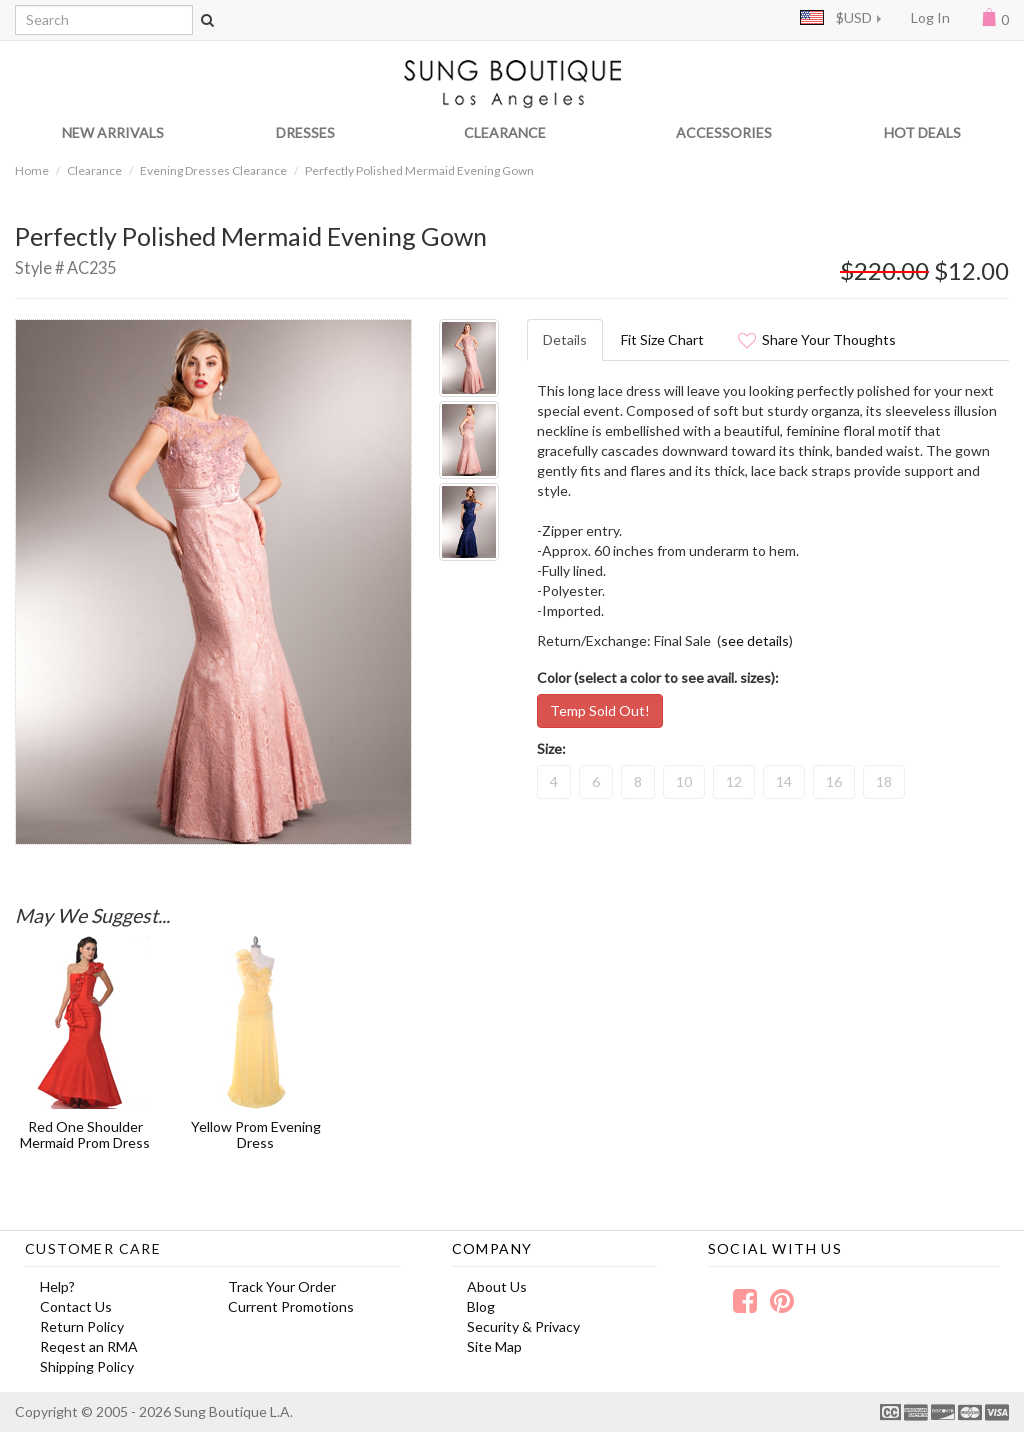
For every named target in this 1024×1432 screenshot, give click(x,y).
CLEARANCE (505, 132)
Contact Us (76, 1306)
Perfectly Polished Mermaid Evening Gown (419, 170)
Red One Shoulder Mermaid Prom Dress (85, 1134)
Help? (57, 1286)
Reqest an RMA (89, 1346)
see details (755, 640)
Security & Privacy (523, 1326)
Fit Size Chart (662, 339)
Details (565, 339)
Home (32, 170)
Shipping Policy (87, 1366)
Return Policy (82, 1326)
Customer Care (93, 1248)
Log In (930, 17)
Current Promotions (291, 1306)
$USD (836, 17)
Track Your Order (282, 1286)
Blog (481, 1306)
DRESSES (305, 132)
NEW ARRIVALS (113, 132)
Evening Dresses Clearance (213, 170)
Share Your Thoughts (817, 339)
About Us (497, 1286)
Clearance (94, 170)
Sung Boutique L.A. (233, 1411)
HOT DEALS (922, 132)
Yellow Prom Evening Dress (256, 1134)
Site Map (494, 1346)
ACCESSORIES (724, 132)
